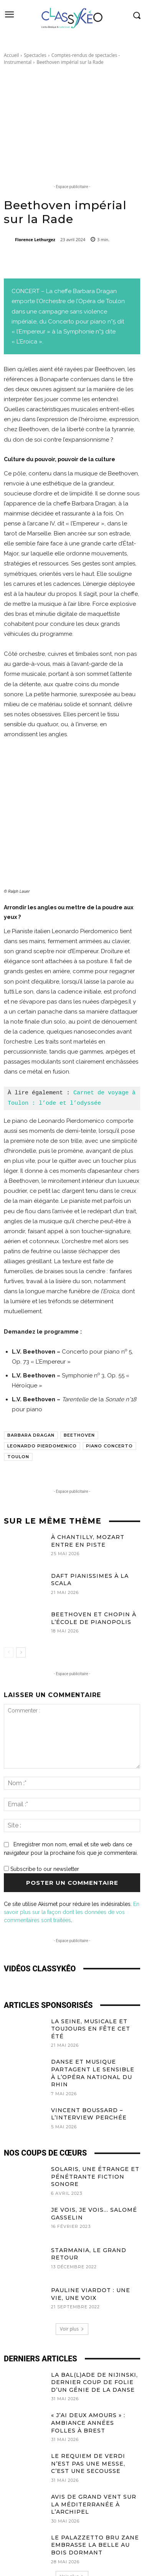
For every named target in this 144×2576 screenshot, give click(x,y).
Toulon (18, 1412)
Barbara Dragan (31, 1390)
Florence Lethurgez (35, 239)
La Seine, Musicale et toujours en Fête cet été (90, 1984)
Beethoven (79, 1390)
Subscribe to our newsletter (41, 1824)
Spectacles (35, 55)
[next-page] (21, 1608)
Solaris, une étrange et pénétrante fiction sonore (95, 2132)
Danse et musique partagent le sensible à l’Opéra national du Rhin (92, 2028)
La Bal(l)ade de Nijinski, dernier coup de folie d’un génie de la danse (94, 2338)
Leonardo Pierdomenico (42, 1401)
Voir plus (72, 2284)
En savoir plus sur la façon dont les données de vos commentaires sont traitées (71, 1867)
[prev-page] (8, 1608)
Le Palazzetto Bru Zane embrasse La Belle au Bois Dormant (95, 2500)
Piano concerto (109, 1401)
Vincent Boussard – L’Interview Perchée (89, 2069)
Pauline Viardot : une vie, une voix (90, 2249)
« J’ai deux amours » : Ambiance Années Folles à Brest (88, 2378)
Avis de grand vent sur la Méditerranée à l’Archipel (93, 2460)
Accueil (11, 55)
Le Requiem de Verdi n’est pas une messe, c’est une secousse (88, 2419)
